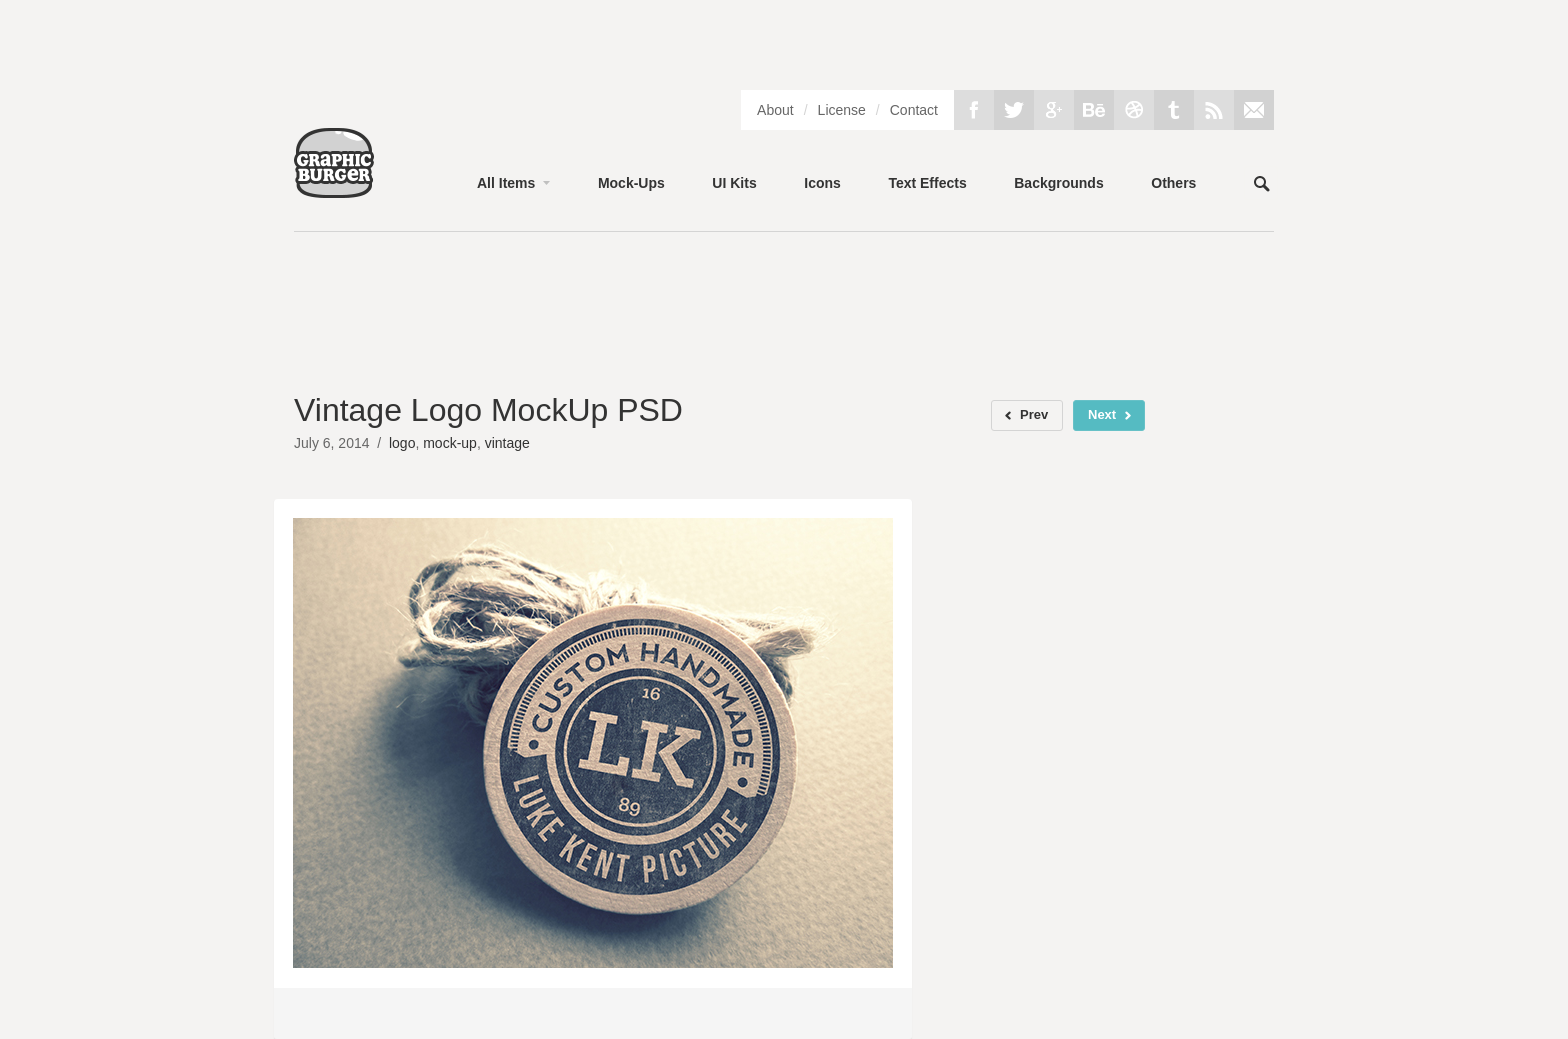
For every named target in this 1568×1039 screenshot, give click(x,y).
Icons (822, 183)
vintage (507, 443)
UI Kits (734, 183)
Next (1102, 414)
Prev (1034, 414)
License (842, 110)
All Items (506, 183)
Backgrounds (1058, 183)
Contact (914, 110)
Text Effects (927, 183)
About (775, 110)
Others (1173, 183)
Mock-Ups (631, 183)
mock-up (450, 443)
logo (402, 443)
